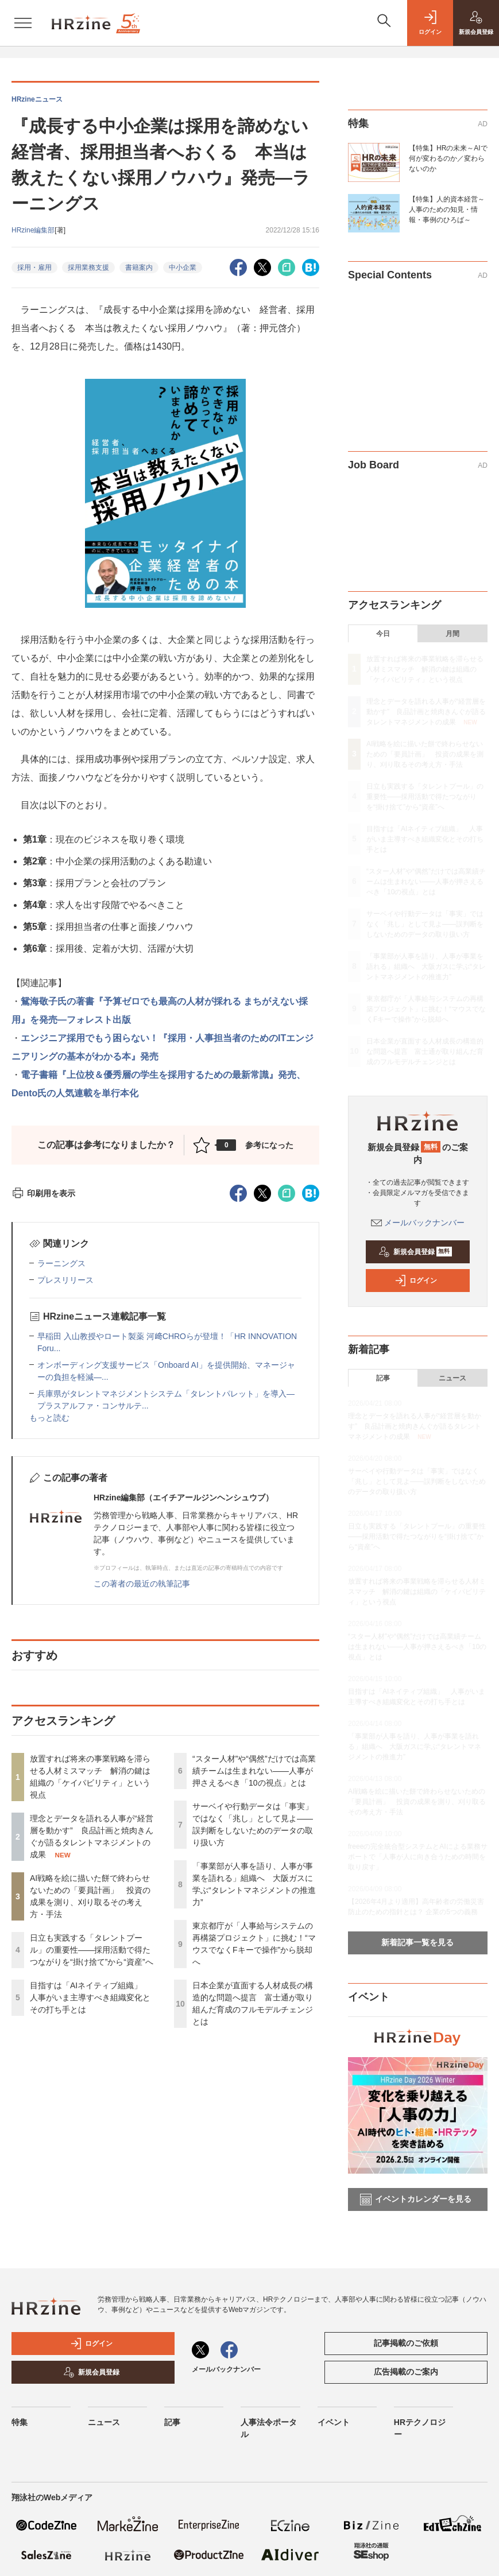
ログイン (415, 1280)
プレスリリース (65, 1280)
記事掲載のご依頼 (406, 2343)
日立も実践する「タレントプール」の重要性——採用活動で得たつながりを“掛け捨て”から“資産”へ (91, 1949)
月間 (452, 634)
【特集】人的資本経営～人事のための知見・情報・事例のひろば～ (447, 209)
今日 (383, 634)
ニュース (452, 1378)
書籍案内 (139, 267)
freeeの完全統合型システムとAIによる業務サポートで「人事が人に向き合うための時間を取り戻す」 (418, 1856)
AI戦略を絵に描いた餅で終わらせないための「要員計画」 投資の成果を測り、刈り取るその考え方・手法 (424, 754)
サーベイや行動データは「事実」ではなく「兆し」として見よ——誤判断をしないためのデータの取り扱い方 (424, 924)
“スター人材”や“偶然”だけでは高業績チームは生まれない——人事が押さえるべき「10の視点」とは (254, 1770)
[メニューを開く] (23, 23)
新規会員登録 (415, 1252)
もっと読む (49, 1417)
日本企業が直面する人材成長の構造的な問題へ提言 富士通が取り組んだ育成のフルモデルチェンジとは (424, 1051)
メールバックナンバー (418, 1222)
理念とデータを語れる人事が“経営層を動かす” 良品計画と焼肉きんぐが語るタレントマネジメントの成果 (426, 711)
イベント (334, 2422)
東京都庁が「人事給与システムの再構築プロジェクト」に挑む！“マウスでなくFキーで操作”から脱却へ (426, 1009)
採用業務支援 (88, 267)
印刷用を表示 (43, 1193)
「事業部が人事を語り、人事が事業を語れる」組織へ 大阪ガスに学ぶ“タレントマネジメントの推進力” (426, 966)
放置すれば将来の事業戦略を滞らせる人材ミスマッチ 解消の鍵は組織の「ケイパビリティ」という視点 (424, 669)
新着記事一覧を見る (417, 1942)
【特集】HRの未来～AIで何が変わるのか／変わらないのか (448, 158)
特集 (19, 2422)
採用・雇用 (34, 267)
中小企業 (182, 267)
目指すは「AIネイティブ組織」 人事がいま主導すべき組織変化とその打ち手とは (90, 1997)
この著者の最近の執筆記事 (142, 1583)
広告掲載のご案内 (406, 2371)
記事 (383, 1378)
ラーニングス (61, 1263)
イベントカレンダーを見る (415, 2199)
